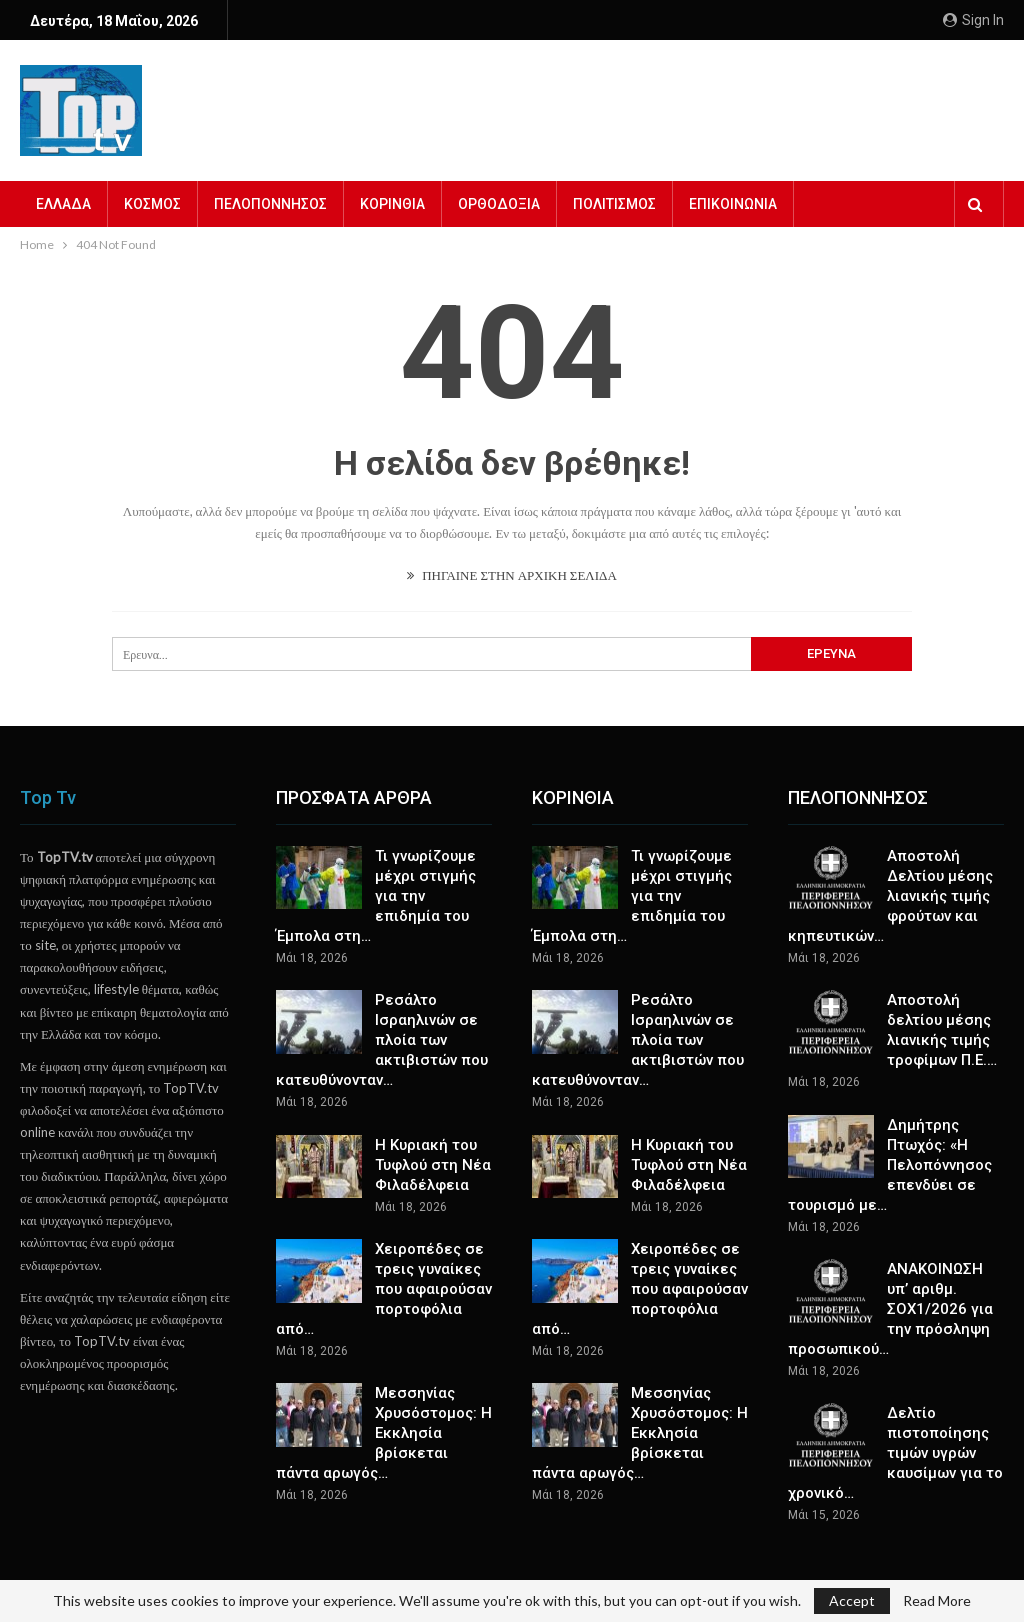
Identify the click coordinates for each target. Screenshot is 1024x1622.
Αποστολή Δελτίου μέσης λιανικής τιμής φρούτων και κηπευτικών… (890, 896)
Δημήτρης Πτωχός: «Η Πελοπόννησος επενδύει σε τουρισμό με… (890, 1165)
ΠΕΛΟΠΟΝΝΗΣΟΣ (270, 204)
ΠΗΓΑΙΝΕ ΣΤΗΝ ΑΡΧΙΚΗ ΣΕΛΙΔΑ (512, 575)
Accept (852, 1600)
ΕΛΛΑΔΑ (63, 204)
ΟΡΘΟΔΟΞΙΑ (499, 204)
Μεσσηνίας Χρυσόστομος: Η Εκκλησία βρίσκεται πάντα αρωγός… (384, 1433)
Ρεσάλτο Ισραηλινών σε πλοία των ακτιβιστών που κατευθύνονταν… (382, 1040)
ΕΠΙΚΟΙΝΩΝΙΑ (733, 204)
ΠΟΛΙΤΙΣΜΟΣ (614, 204)
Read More (937, 1601)
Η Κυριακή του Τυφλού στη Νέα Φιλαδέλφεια (433, 1165)
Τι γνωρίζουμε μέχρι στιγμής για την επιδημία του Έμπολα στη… (376, 896)
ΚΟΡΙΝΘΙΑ (392, 204)
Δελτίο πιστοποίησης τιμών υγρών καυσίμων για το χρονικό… (895, 1453)
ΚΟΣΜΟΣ (152, 204)
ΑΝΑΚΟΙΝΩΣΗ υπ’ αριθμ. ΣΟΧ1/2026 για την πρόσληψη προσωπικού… (890, 1309)
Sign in (973, 20)
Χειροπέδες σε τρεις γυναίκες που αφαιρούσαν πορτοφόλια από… (384, 1289)
